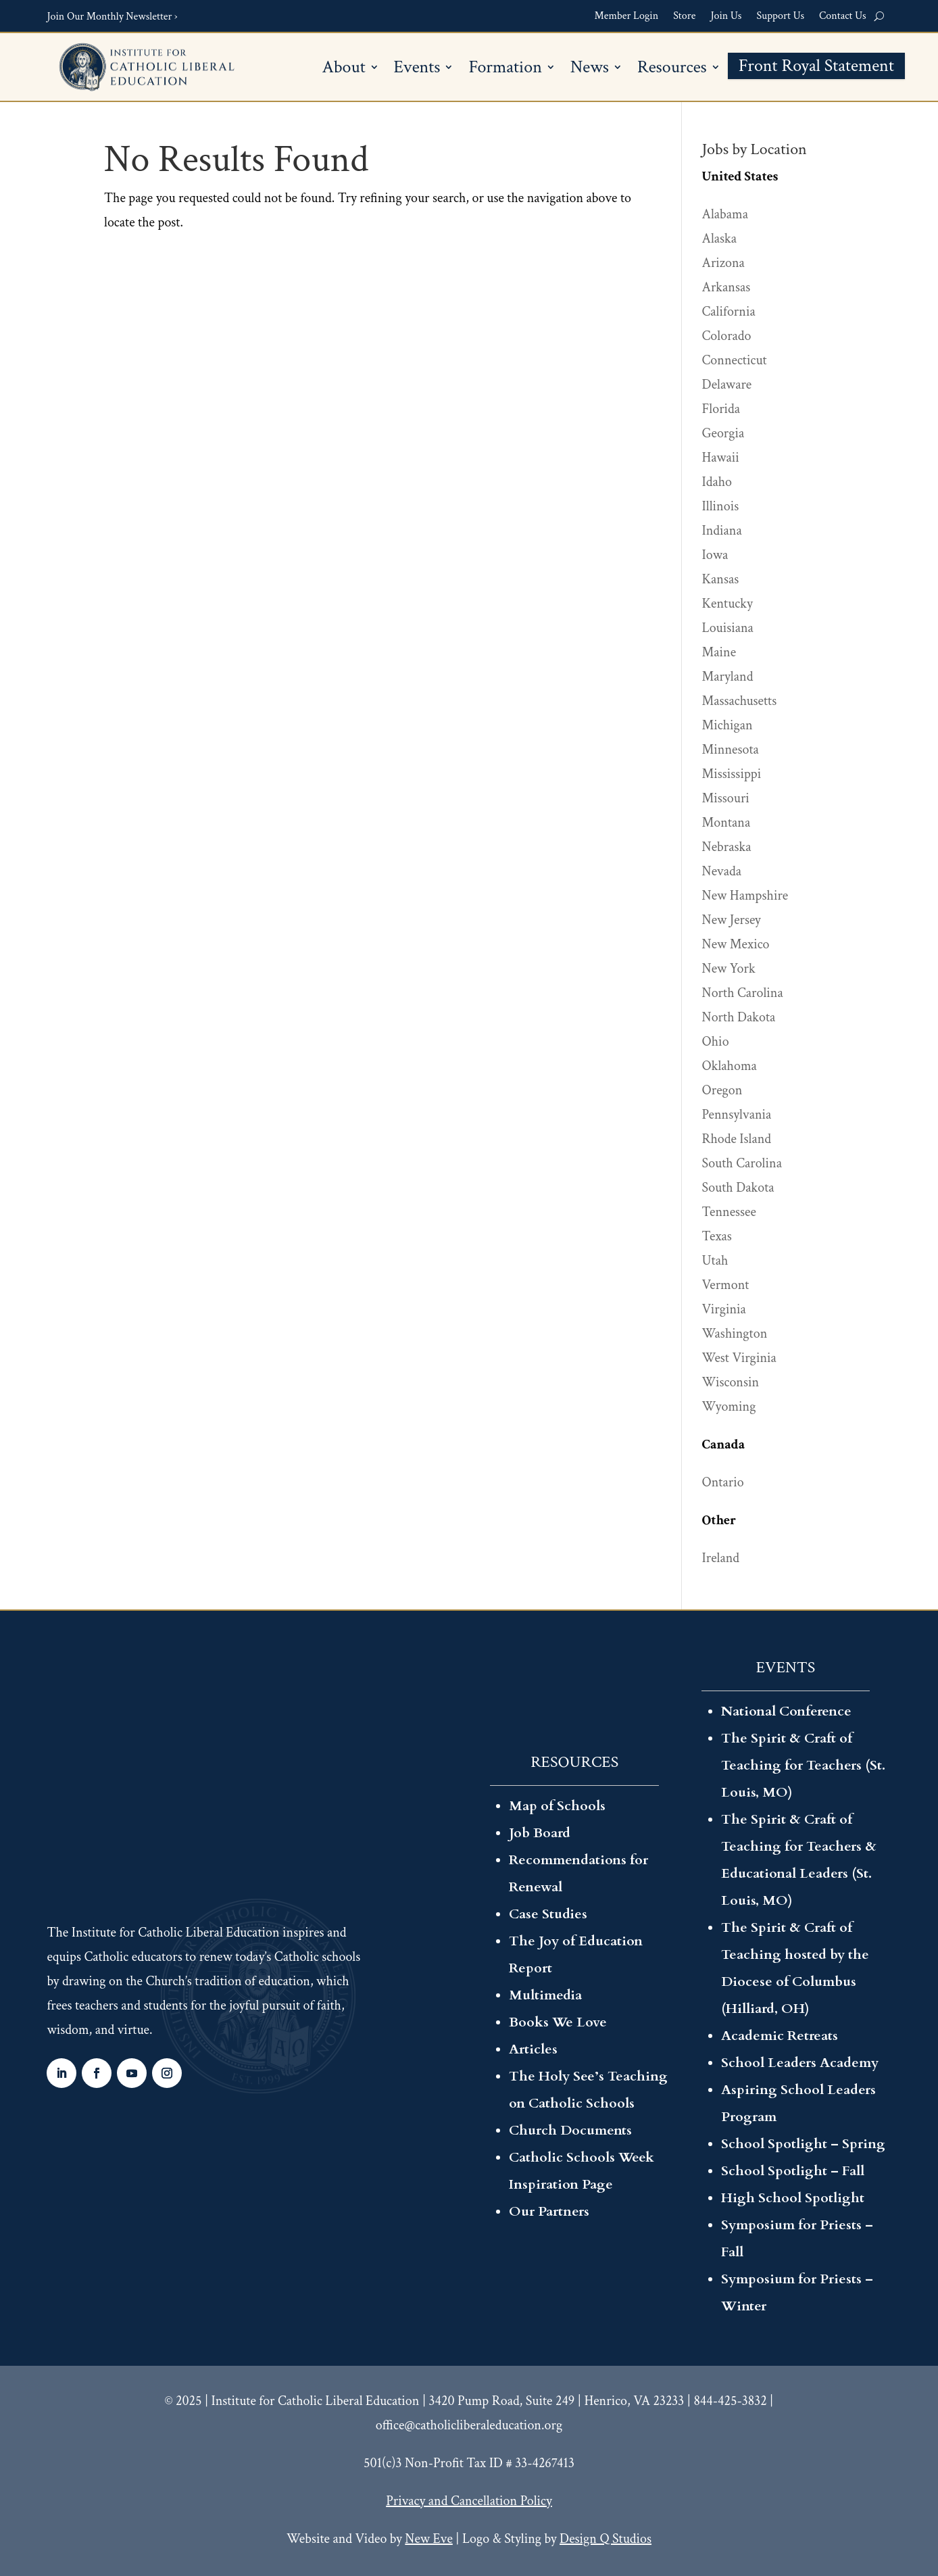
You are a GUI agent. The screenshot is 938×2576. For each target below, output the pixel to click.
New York (729, 968)
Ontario (723, 1482)
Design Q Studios (605, 2539)
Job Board (539, 1833)
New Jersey (731, 920)
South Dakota (738, 1187)
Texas (717, 1236)
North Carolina (742, 993)
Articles (533, 2049)
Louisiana (728, 628)
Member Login (627, 16)
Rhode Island (736, 1139)
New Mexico (736, 944)
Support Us (780, 16)
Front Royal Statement (816, 68)
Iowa (715, 555)
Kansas (720, 579)
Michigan (727, 725)
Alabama (725, 214)
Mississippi (732, 774)
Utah (715, 1260)
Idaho (717, 482)
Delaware (727, 384)
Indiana (722, 530)
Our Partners (549, 2211)
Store (684, 16)
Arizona (723, 263)
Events (417, 69)
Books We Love (558, 2022)
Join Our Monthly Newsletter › (112, 16)
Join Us (725, 16)
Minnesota (730, 749)
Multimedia (545, 1995)
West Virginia (739, 1358)
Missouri (725, 798)
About (344, 69)
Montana (726, 822)
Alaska (719, 238)
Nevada (721, 871)
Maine (719, 652)
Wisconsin (731, 1382)
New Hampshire (745, 895)
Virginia (724, 1309)
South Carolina (742, 1163)
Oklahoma (729, 1066)
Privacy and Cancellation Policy (469, 2501)
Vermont (725, 1285)
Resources (672, 69)
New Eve (428, 2539)
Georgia (723, 433)
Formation (505, 69)
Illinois (720, 506)
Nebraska (726, 847)
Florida (721, 409)
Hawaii (720, 457)
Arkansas (726, 287)
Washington (735, 1333)
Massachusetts (739, 701)
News (589, 69)
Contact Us (842, 16)
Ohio (715, 1041)
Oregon (722, 1090)
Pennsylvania (737, 1114)
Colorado (726, 336)
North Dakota (739, 1017)
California (729, 311)
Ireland (721, 1558)
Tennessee (729, 1212)
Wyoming (729, 1406)
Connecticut (734, 360)
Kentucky (727, 603)
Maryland (728, 676)
